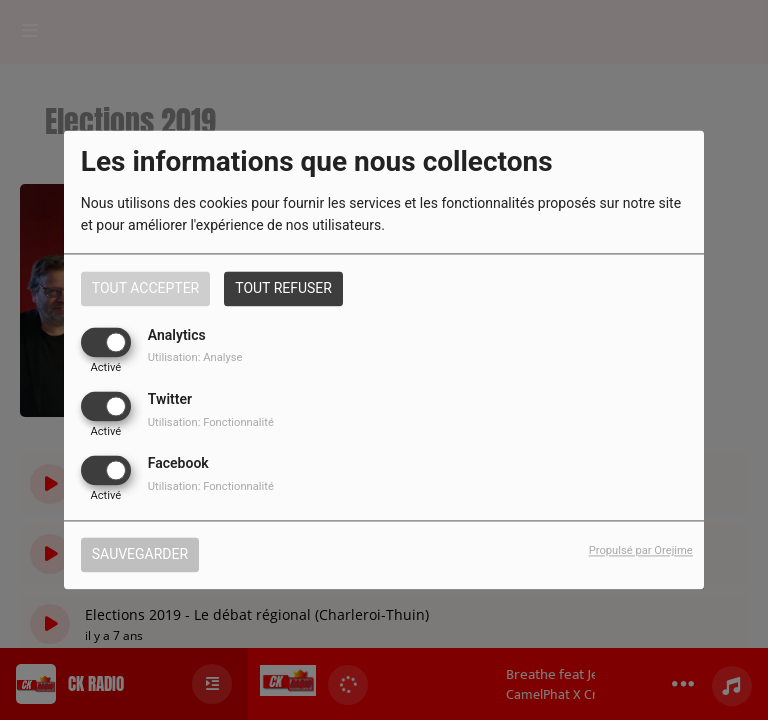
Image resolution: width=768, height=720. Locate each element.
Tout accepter (145, 288)
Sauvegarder (140, 555)
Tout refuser (283, 288)
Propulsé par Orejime (641, 551)
